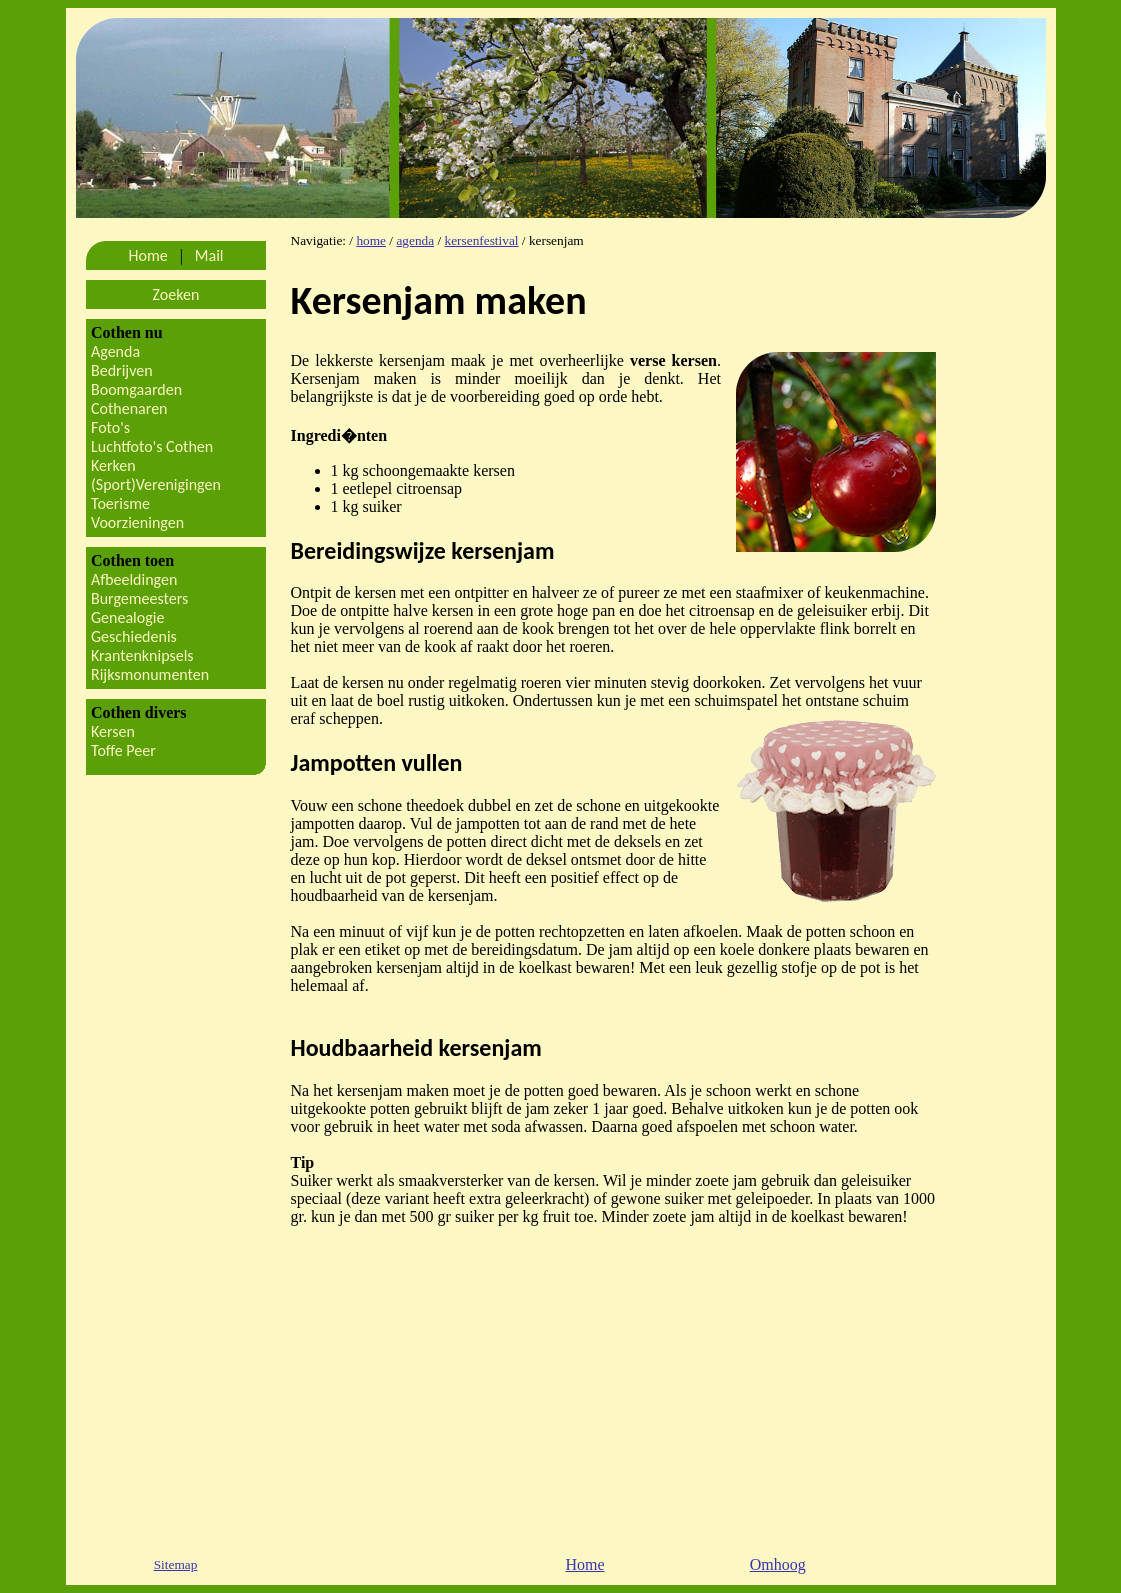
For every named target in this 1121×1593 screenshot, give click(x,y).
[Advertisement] (601, 1382)
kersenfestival (482, 240)
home (371, 240)
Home (584, 1564)
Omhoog (778, 1564)
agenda (415, 240)
